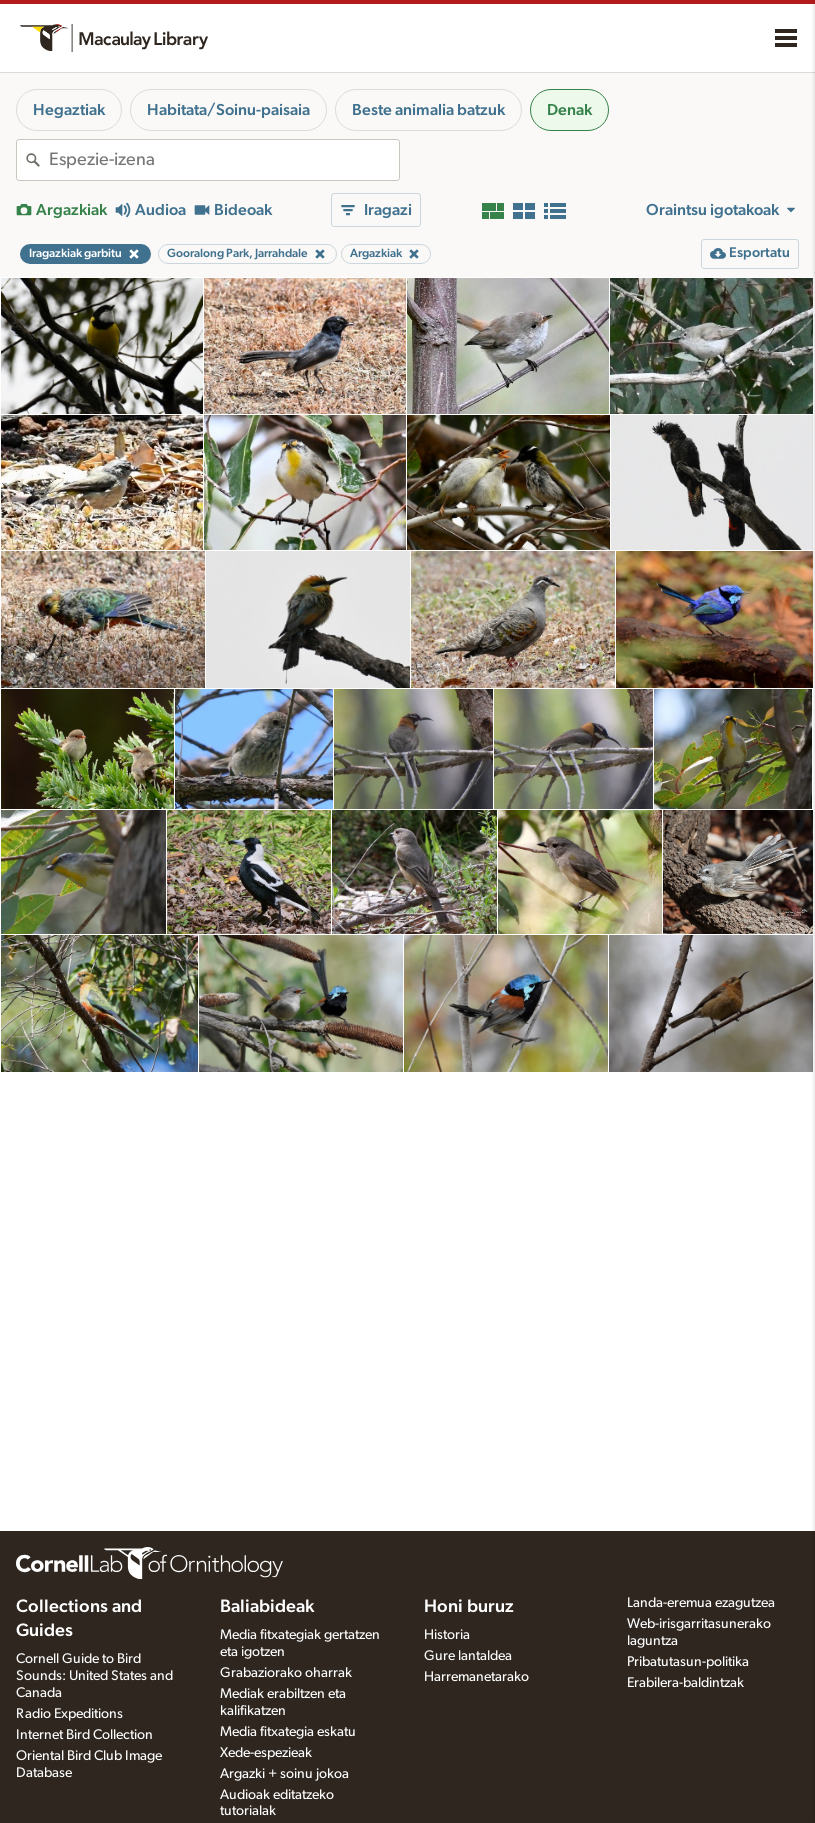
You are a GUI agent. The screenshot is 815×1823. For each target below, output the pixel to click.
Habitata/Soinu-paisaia (228, 110)
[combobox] (224, 160)
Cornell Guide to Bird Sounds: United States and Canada (94, 1676)
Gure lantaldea (468, 1656)
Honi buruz (469, 1607)
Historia (447, 1635)
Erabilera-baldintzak (685, 1683)
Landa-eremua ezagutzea (701, 1603)
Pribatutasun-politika (688, 1662)
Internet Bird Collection (84, 1735)
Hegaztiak (69, 110)
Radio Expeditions (69, 1714)
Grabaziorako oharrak (286, 1673)
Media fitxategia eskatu (288, 1732)
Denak (569, 110)
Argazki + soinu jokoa (284, 1774)
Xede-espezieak (266, 1753)
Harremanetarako (476, 1677)
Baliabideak (267, 1607)
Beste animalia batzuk (428, 110)
